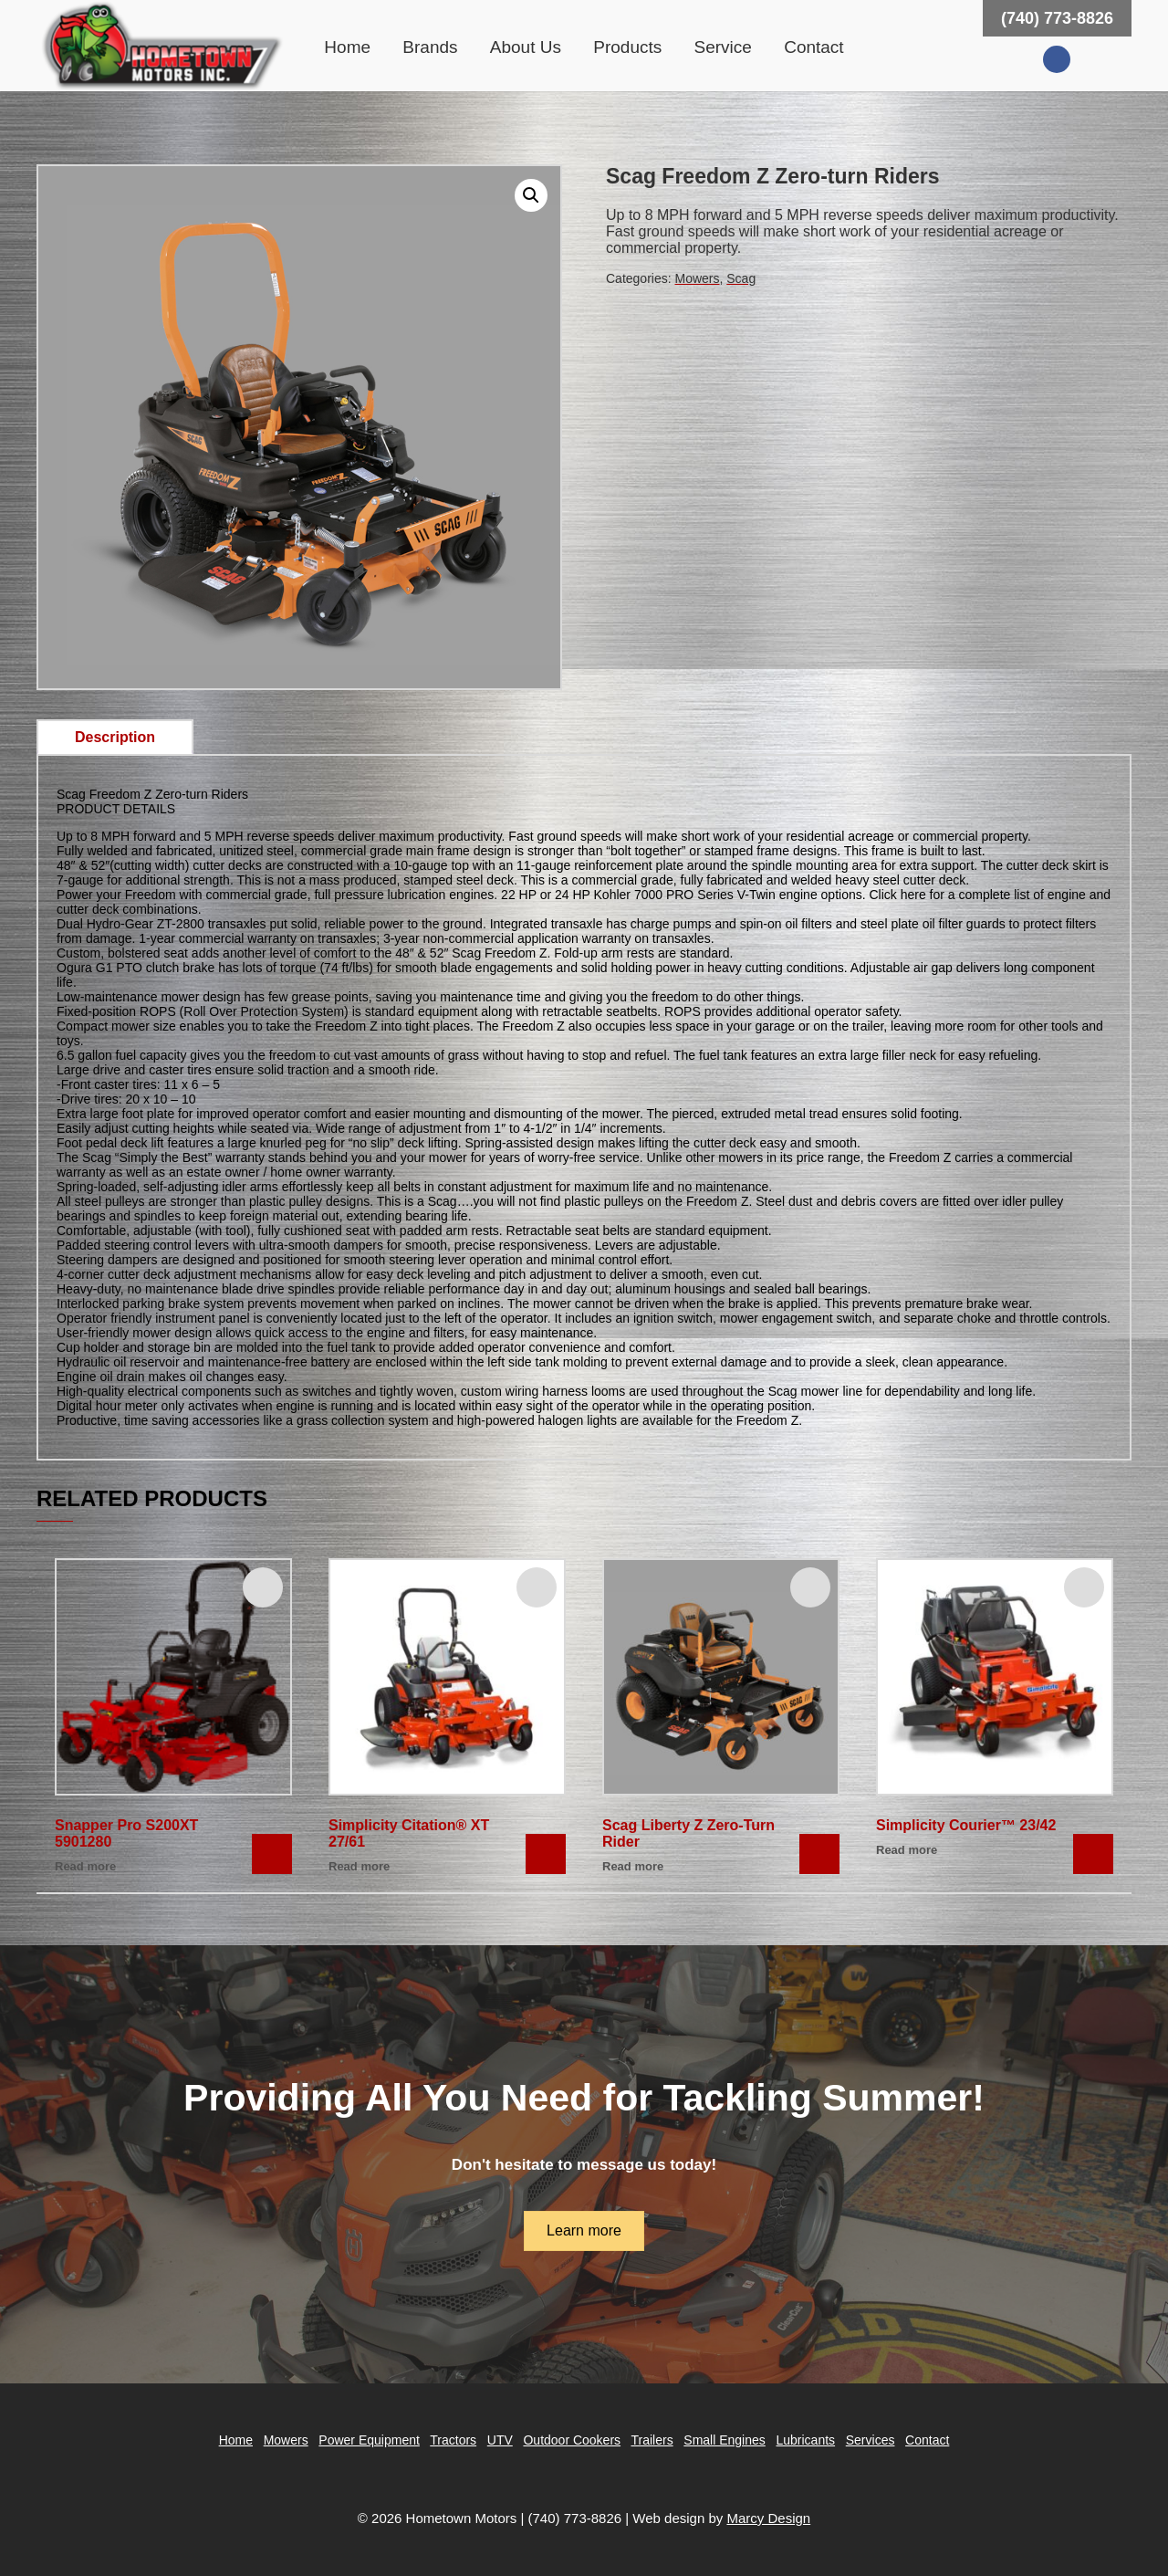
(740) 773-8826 (1057, 18)
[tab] (114, 737)
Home (347, 47)
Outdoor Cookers (571, 2440)
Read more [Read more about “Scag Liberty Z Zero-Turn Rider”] (632, 1866)
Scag (741, 278)
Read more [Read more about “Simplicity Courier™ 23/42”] (906, 1850)
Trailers (652, 2440)
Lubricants (805, 2440)
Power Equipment (369, 2440)
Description (115, 737)
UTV (500, 2440)
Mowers (696, 278)
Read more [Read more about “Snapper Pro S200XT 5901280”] (85, 1866)
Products (627, 47)
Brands (429, 47)
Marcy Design (768, 2518)
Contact (813, 47)
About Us (525, 47)
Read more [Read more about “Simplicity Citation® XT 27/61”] (359, 1866)
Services (870, 2440)
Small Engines (724, 2440)
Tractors (453, 2440)
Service (723, 47)
